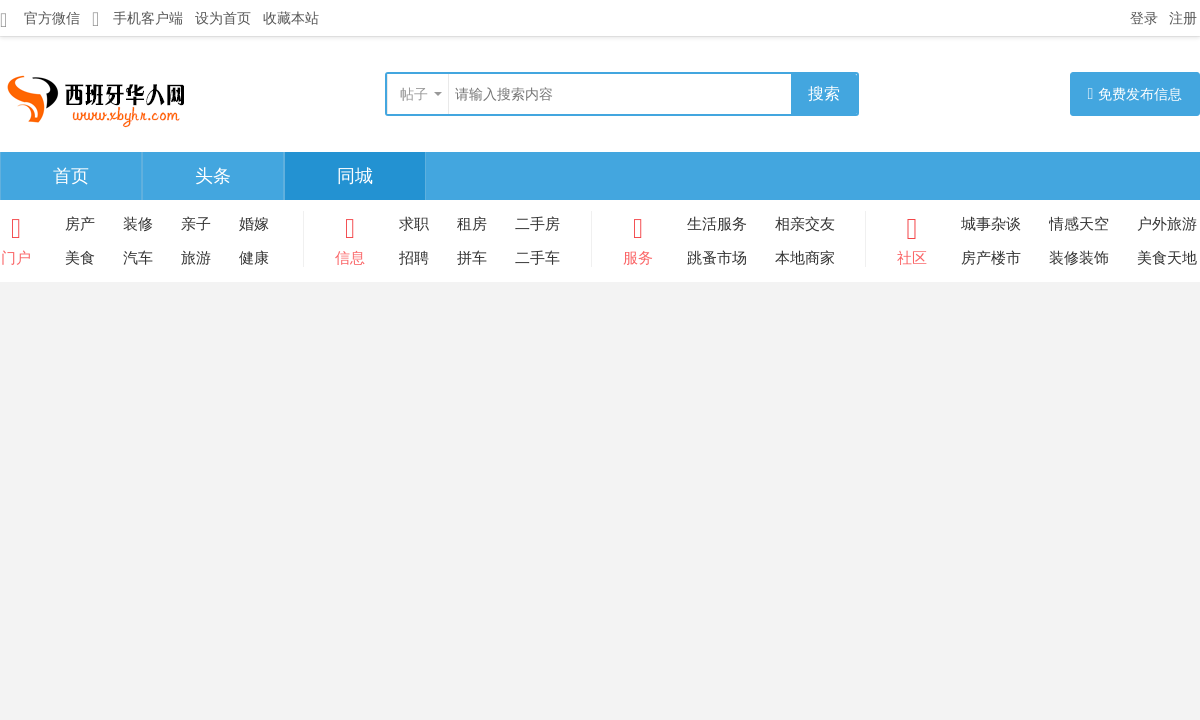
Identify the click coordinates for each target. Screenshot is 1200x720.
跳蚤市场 (717, 257)
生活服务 (717, 223)
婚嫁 (254, 223)
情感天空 (1079, 223)
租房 (472, 223)
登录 (1144, 18)
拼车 (472, 257)
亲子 (196, 223)
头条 (213, 176)
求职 (414, 223)
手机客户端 (137, 18)
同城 (355, 176)
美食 (80, 257)
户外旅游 (1167, 223)
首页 (71, 176)
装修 (138, 223)
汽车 (138, 257)
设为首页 (223, 18)
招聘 (414, 257)
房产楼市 (991, 257)
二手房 (537, 223)
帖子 (414, 94)
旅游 (196, 257)
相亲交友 (805, 223)
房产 (80, 223)
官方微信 (40, 19)
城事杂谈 (991, 223)
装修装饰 (1079, 257)
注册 (1183, 18)
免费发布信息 (1135, 93)
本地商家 (805, 257)
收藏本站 (291, 18)
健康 (254, 257)
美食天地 (1167, 257)
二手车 (537, 257)
